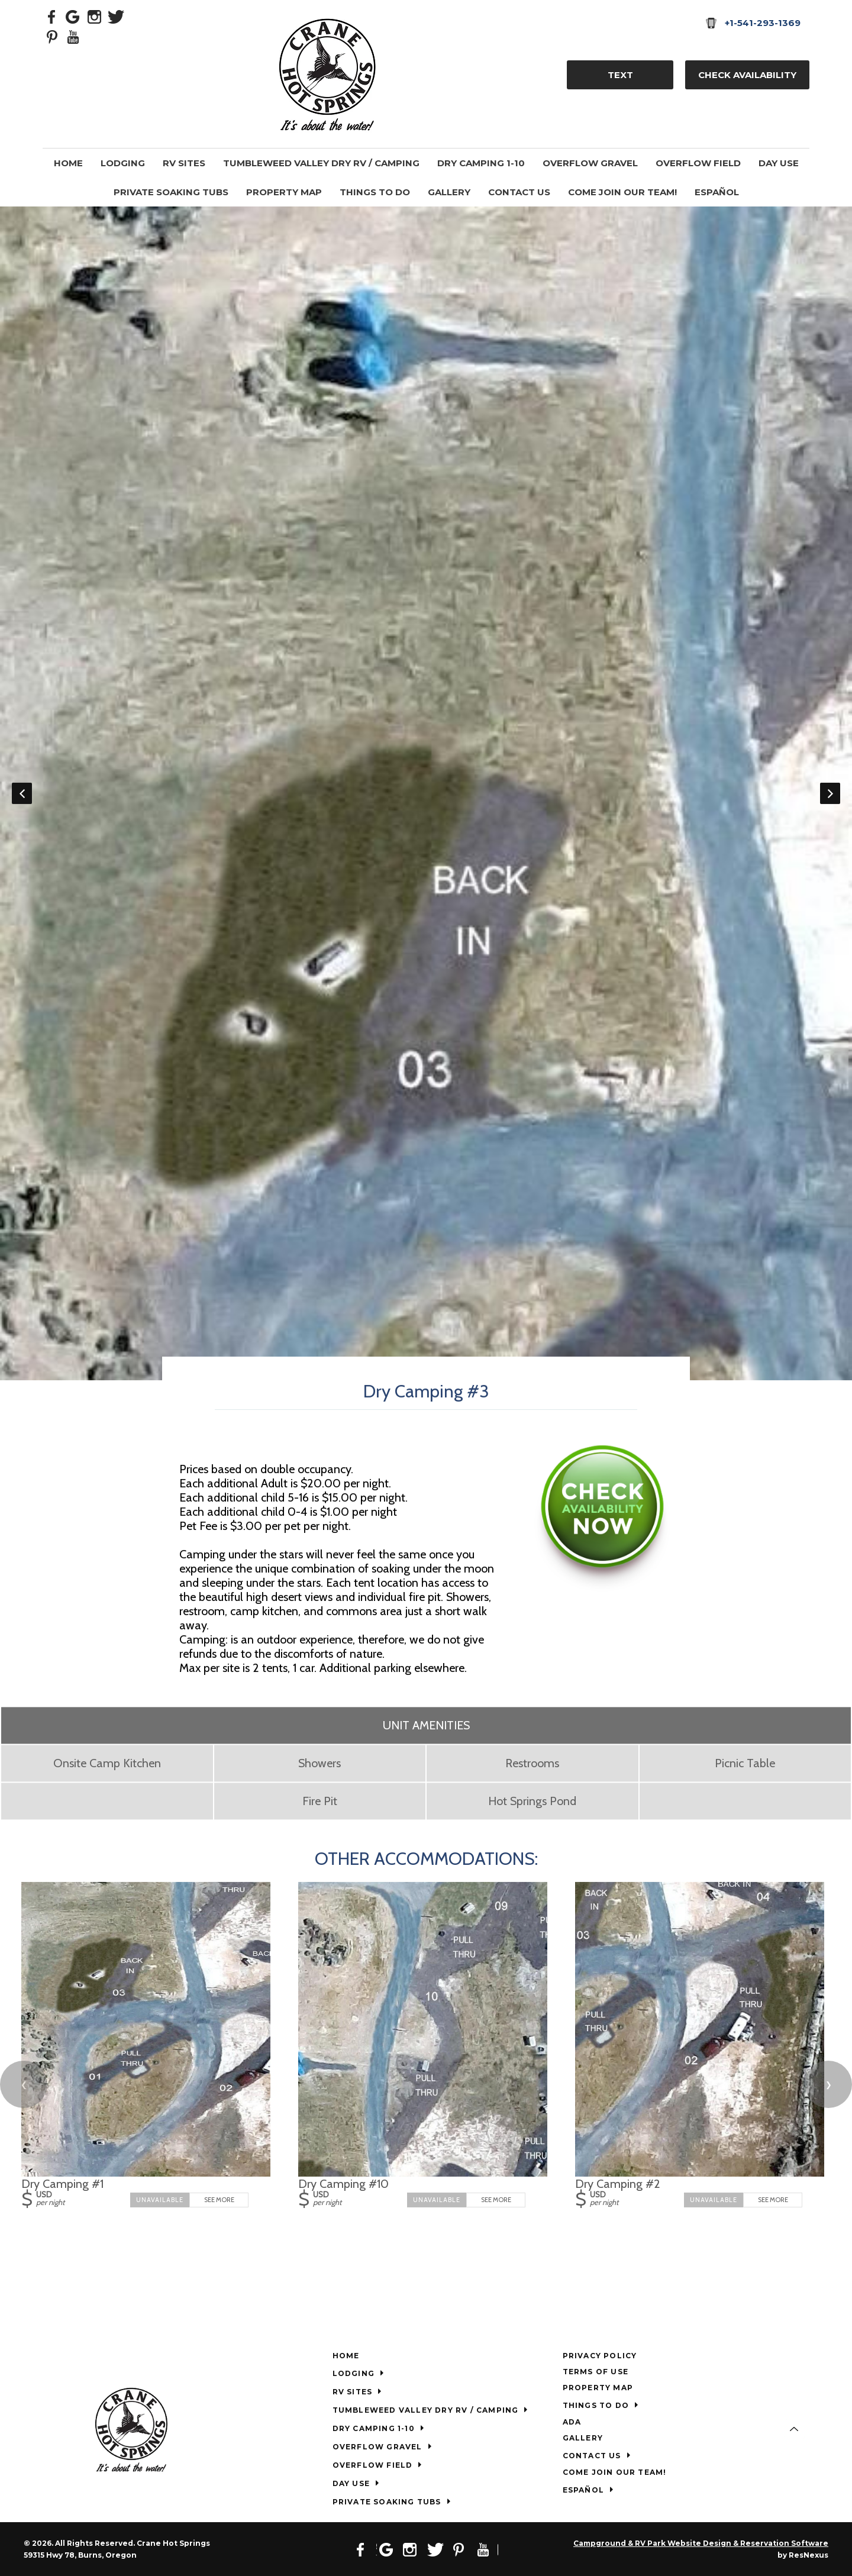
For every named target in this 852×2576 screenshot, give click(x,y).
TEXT (620, 74)
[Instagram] (94, 16)
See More (219, 2200)
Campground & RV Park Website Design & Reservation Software (700, 2543)
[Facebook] (52, 16)
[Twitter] (115, 16)
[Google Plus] (73, 16)
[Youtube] (73, 36)
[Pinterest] (52, 36)
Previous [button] (22, 793)
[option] (426, 793)
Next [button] (830, 793)
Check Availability (747, 74)
